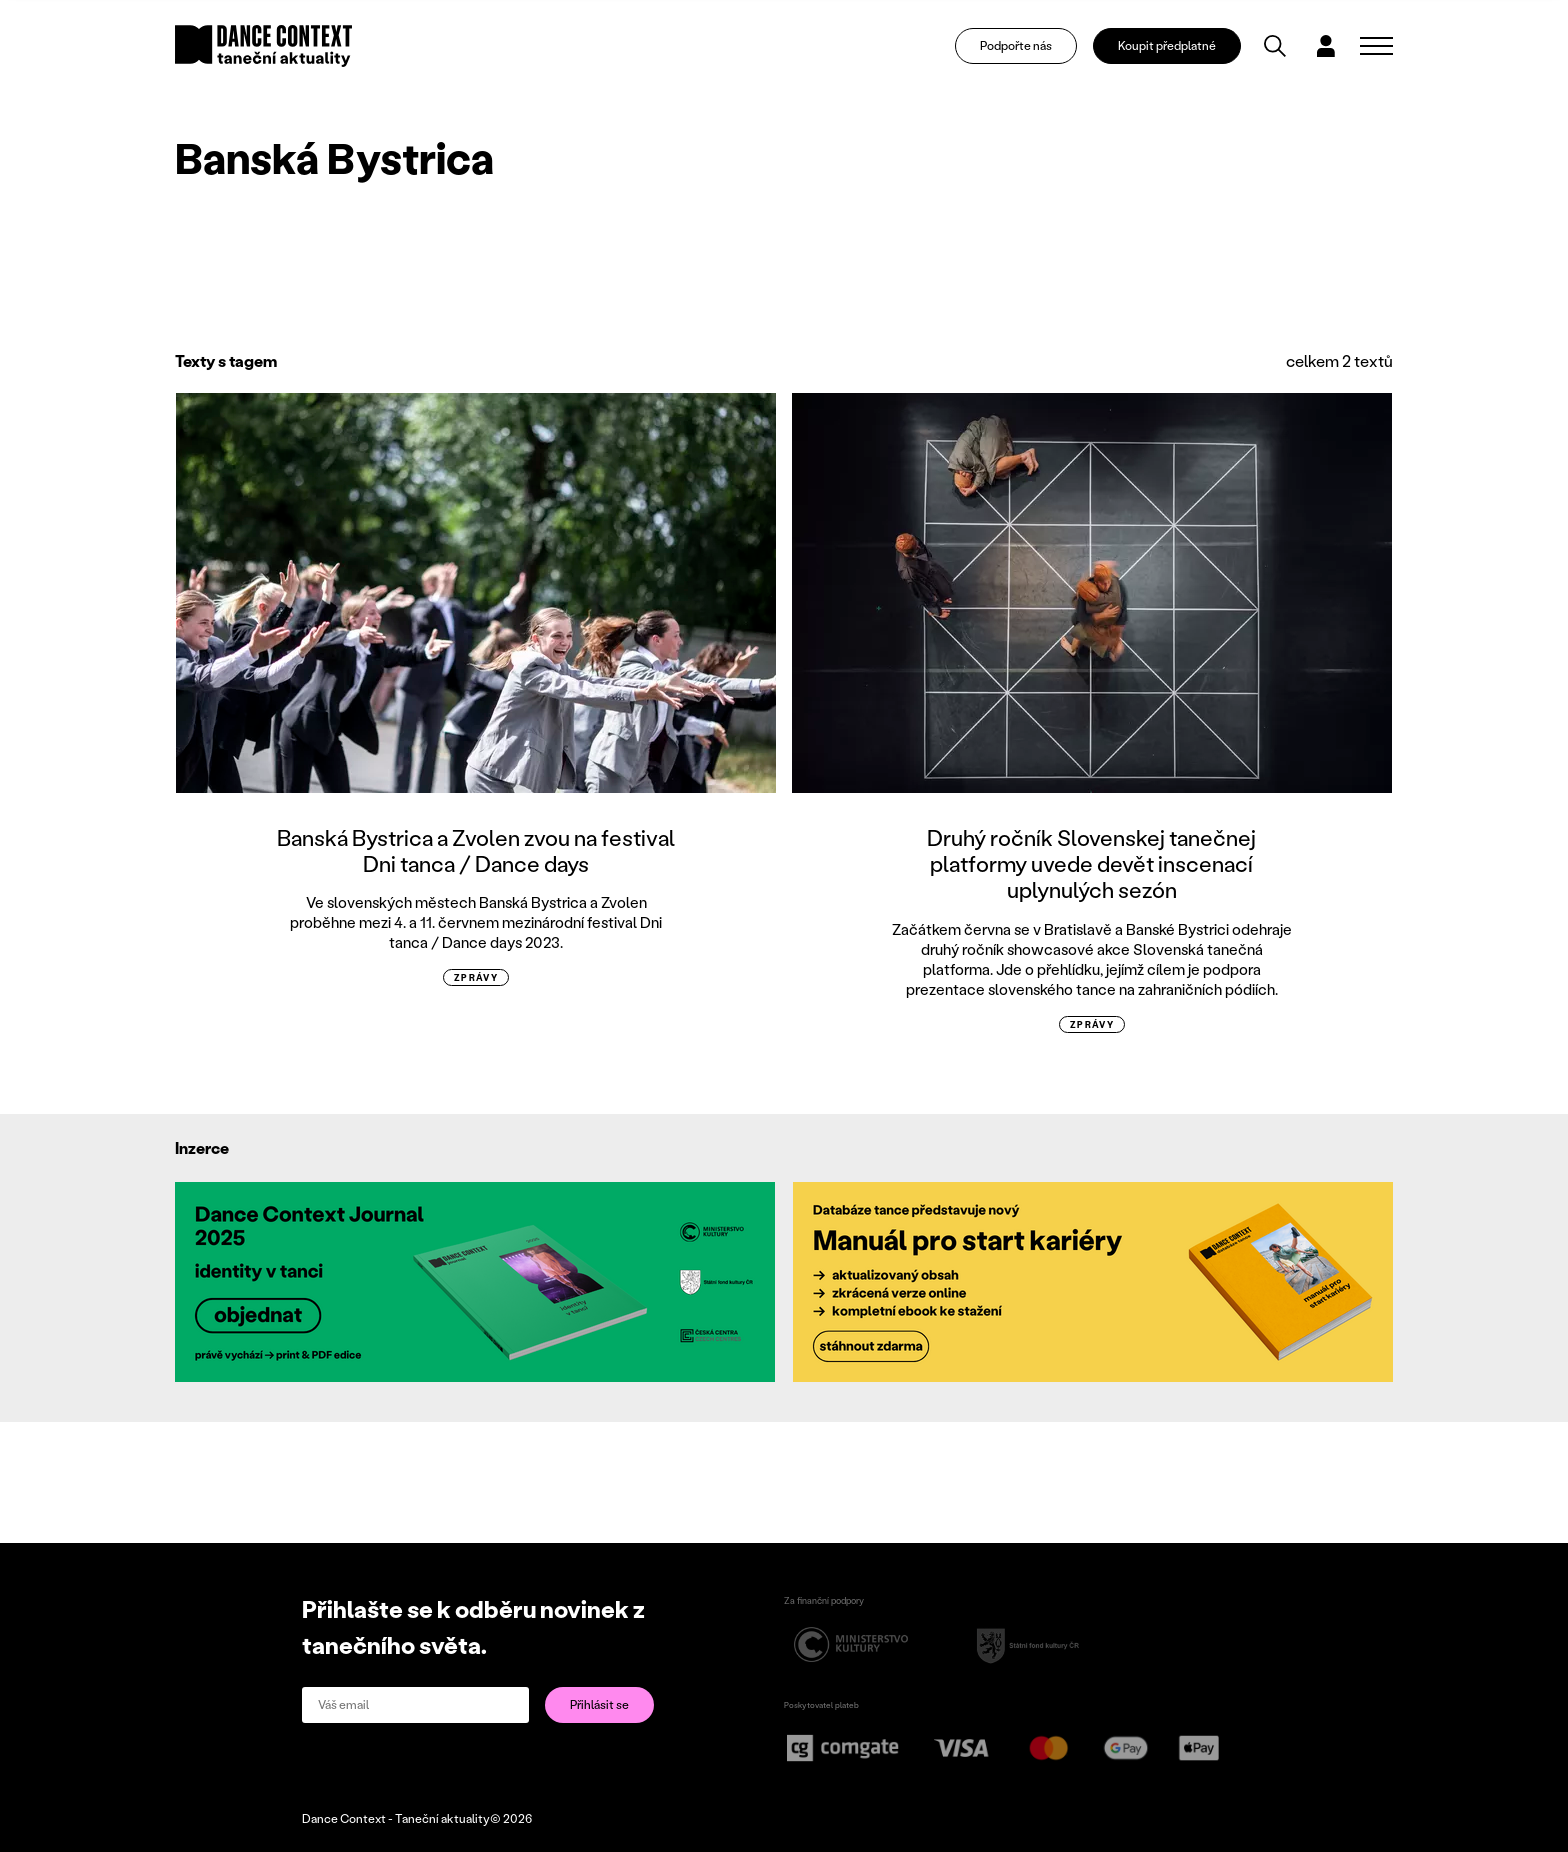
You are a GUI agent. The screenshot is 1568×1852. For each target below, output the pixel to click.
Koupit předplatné (1167, 45)
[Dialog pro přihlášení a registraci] (1326, 46)
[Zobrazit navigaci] (1376, 46)
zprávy (476, 977)
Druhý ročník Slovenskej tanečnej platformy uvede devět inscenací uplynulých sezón (1091, 864)
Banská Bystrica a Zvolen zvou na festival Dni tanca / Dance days (476, 850)
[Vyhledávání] (1275, 46)
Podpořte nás (1016, 45)
